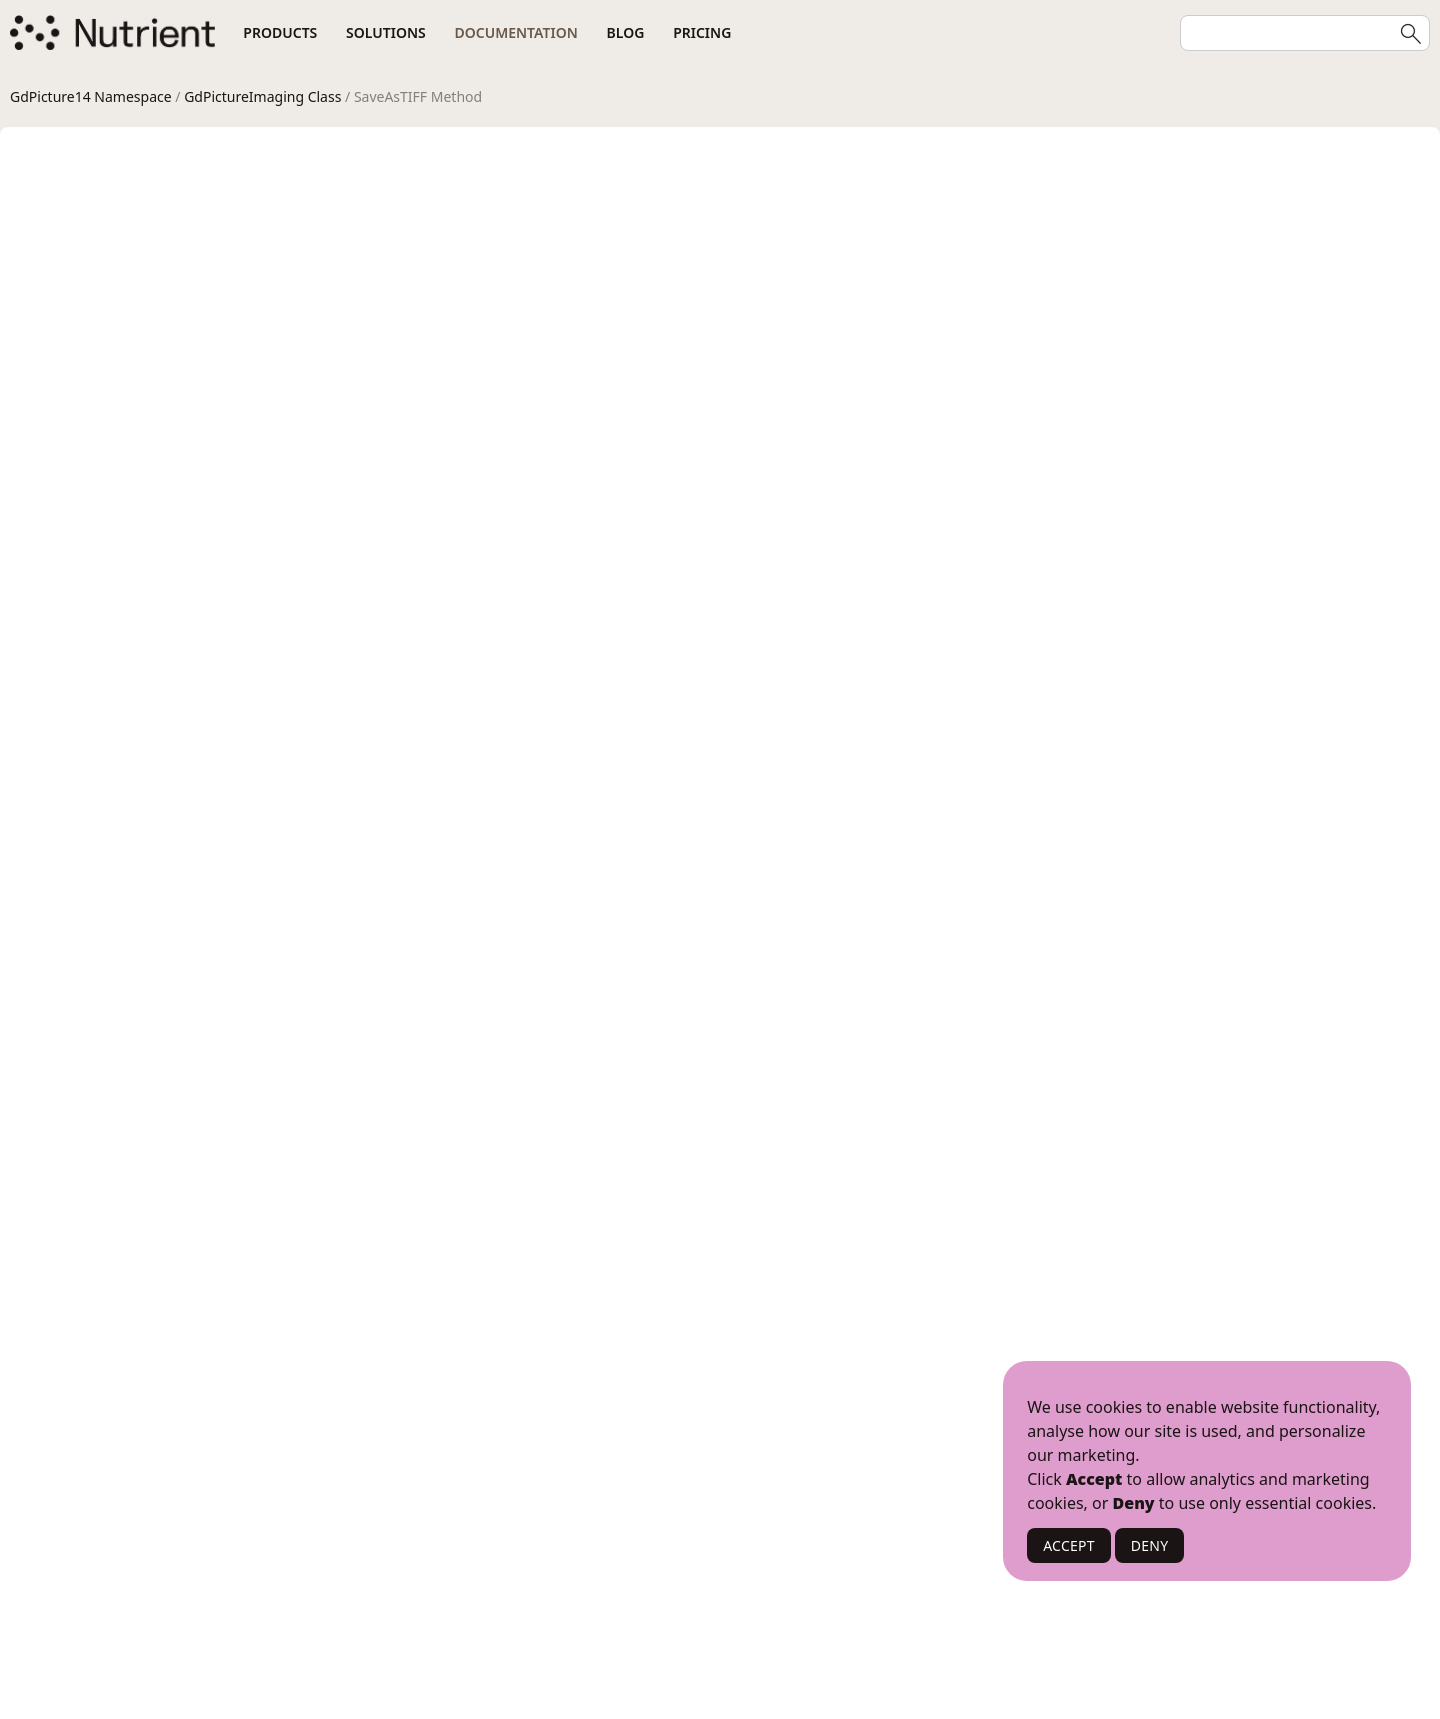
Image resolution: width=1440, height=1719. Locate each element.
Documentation (516, 32)
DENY (1150, 1545)
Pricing (702, 32)
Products (280, 32)
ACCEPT (1069, 1545)
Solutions (386, 32)
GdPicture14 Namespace (91, 96)
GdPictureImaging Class (262, 96)
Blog (626, 32)
